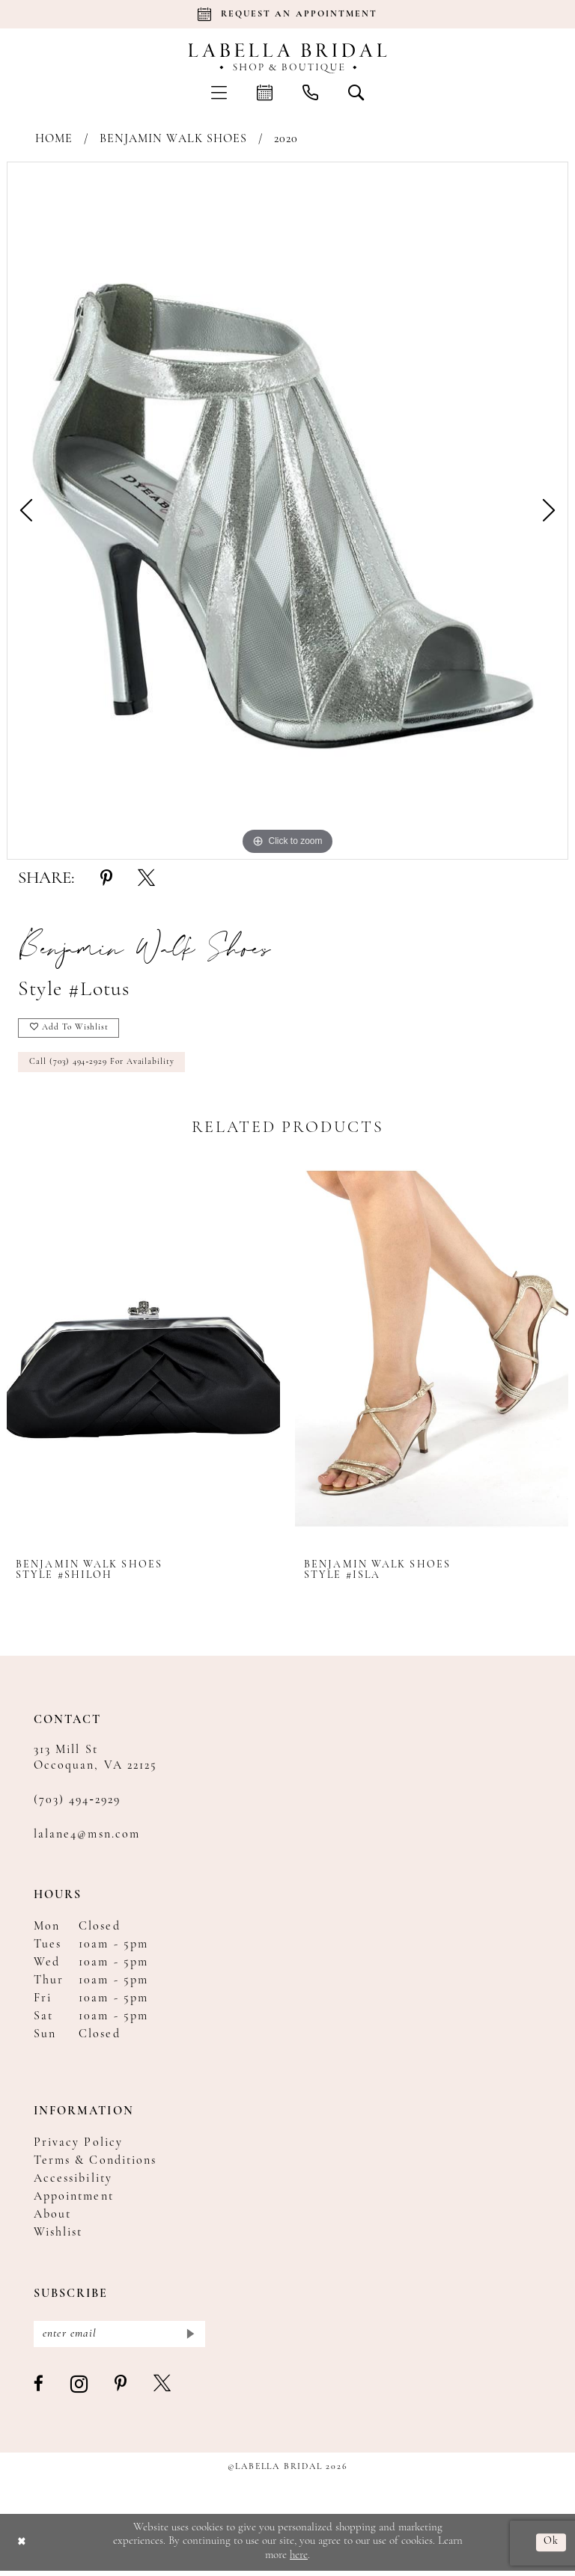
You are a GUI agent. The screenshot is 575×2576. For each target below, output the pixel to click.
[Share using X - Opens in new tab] (146, 879)
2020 (286, 139)
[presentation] (143, 1352)
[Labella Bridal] (288, 58)
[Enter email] (119, 2338)
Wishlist (58, 2236)
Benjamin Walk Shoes (173, 139)
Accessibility (73, 2182)
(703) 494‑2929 (77, 1804)
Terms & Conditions (95, 2164)
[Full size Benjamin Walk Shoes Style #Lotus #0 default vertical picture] (287, 510)
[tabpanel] (287, 510)
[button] (219, 92)
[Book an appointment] (287, 14)
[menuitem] (219, 92)
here (299, 2560)
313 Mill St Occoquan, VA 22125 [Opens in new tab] (95, 1761)
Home (54, 139)
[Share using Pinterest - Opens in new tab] (106, 879)
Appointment (74, 2200)
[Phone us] (310, 92)
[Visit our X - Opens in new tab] (162, 2389)
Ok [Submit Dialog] (551, 2547)
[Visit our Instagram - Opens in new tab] (79, 2390)
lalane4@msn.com (87, 1838)
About (52, 2218)
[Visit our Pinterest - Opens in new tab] (121, 2389)
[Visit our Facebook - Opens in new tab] (39, 2389)
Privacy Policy (78, 2147)
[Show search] (356, 92)
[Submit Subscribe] (189, 2338)
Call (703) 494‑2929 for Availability (105, 1065)
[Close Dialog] (22, 2547)
